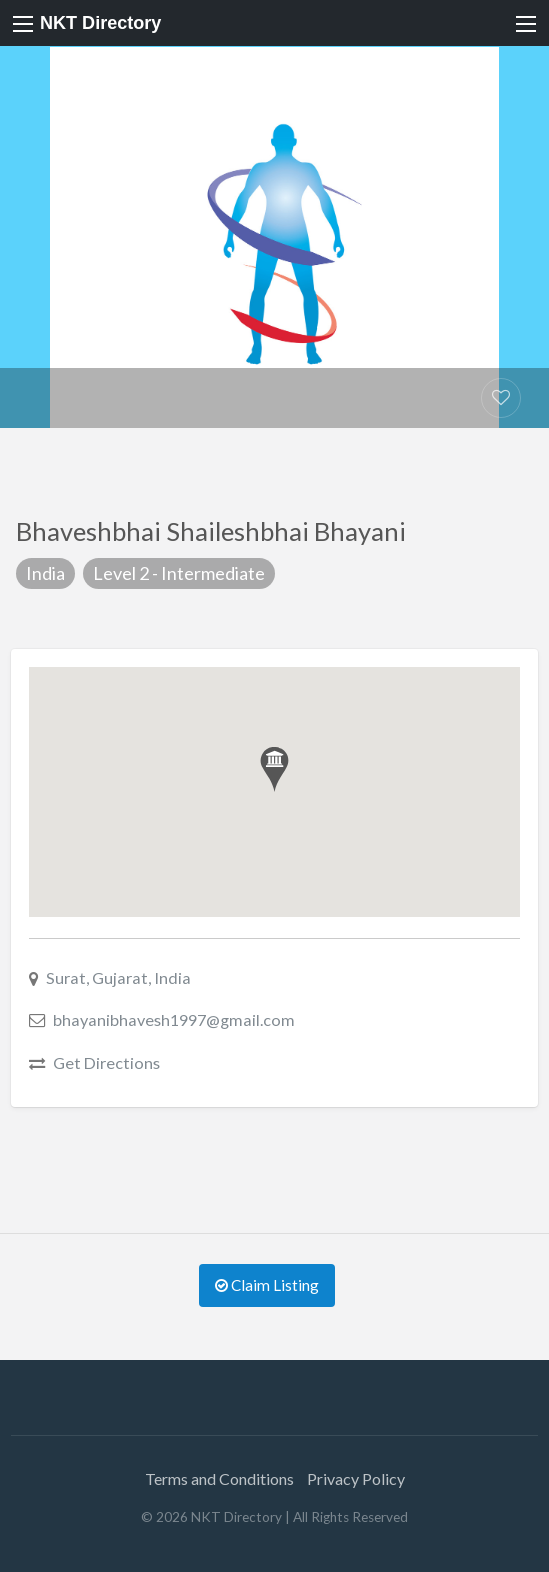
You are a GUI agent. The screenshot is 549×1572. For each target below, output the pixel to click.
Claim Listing (267, 1285)
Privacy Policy (356, 1478)
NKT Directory (100, 23)
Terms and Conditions (219, 1478)
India (45, 573)
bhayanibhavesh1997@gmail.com (174, 1019)
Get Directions (106, 1062)
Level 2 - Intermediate (179, 573)
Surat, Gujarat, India (118, 977)
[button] (274, 769)
